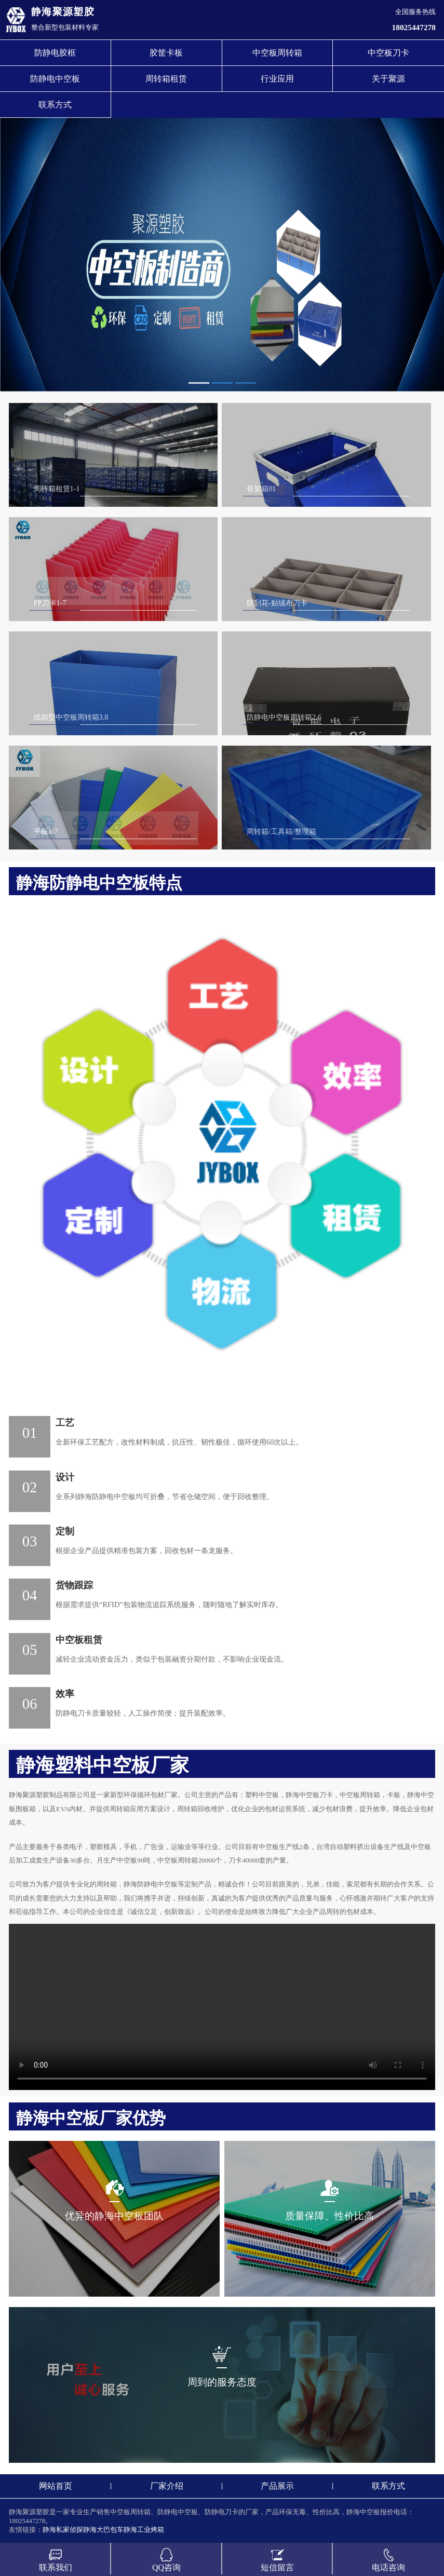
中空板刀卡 (388, 52)
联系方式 (55, 104)
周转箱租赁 (166, 78)
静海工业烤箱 (144, 2529)
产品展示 (277, 2485)
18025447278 (414, 27)
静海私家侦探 (63, 2529)
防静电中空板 (55, 78)
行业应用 (277, 78)
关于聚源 (388, 78)
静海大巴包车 (103, 2529)
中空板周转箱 (277, 52)
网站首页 (55, 2485)
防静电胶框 (55, 52)
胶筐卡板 (166, 52)
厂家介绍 (166, 2485)
